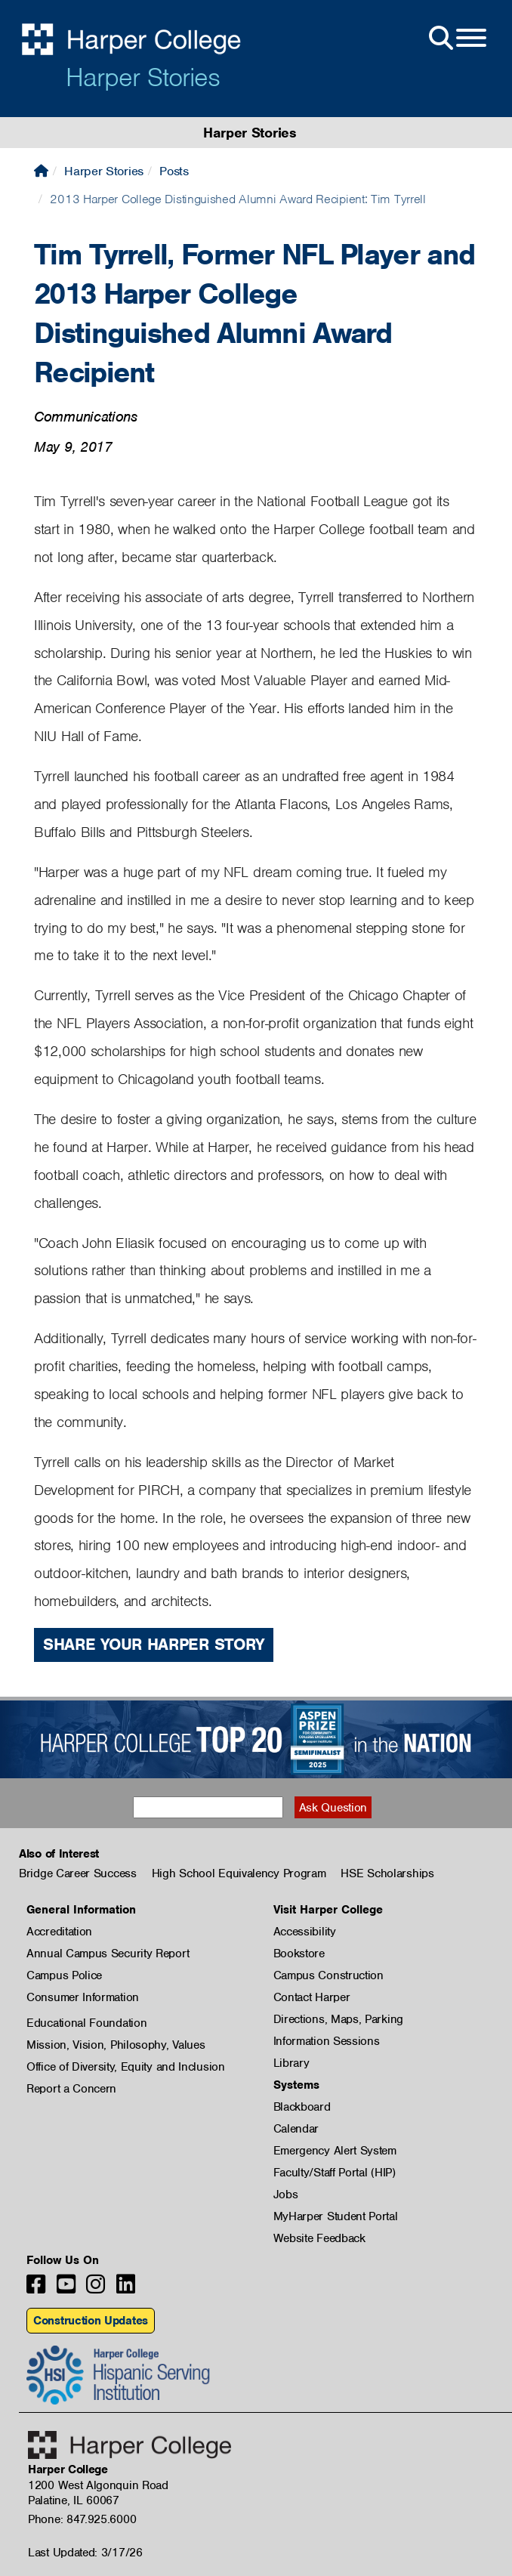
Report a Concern (71, 2088)
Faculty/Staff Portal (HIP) (334, 2172)
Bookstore (299, 1953)
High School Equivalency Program (239, 1873)
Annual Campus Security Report (107, 1953)
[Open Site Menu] (456, 38)
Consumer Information (82, 1997)
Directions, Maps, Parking (338, 2019)
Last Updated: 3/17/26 (85, 2552)
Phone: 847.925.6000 (82, 2519)
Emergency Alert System (334, 2150)
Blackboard (302, 2106)
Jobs (285, 2194)
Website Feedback (319, 2238)
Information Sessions (326, 2041)
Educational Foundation (86, 2023)
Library (291, 2063)
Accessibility (304, 1931)
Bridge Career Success (78, 1873)
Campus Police (64, 1975)
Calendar (296, 2128)
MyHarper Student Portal (335, 2216)
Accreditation (59, 1931)
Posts (174, 171)
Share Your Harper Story (153, 1644)
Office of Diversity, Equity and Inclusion (125, 2066)
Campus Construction (328, 1975)
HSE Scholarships (387, 1873)
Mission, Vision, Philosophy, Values (115, 2044)
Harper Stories (143, 77)
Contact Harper (311, 1997)
